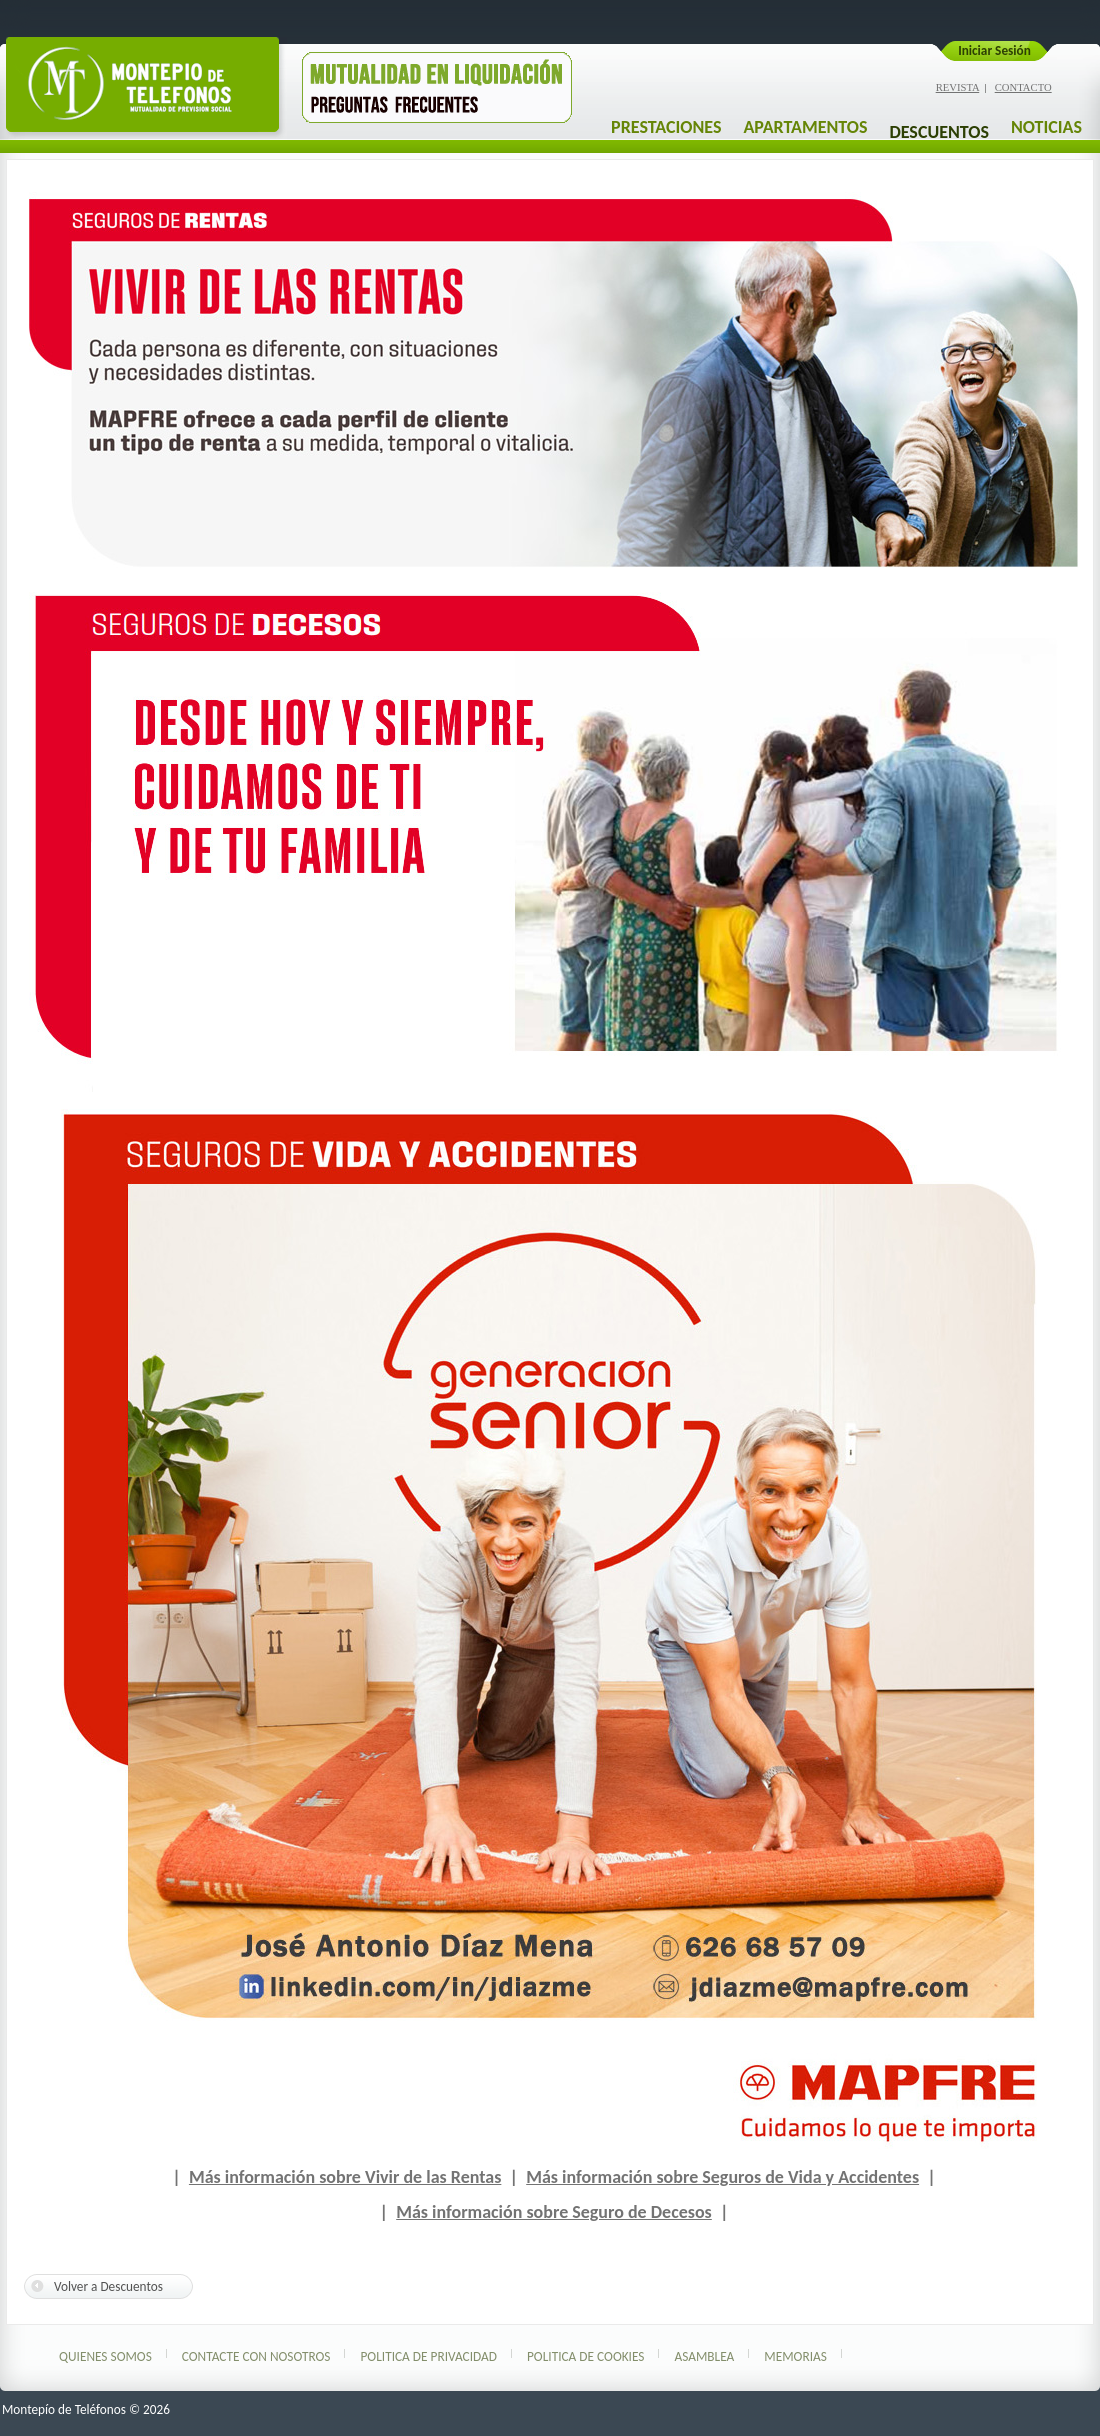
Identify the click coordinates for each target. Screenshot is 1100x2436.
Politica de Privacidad (428, 2356)
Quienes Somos (105, 2356)
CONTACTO (1023, 87)
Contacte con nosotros (256, 2356)
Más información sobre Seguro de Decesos (554, 2212)
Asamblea (704, 2356)
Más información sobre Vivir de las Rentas (345, 2177)
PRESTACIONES (666, 127)
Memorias (795, 2356)
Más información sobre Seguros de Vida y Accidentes (722, 2177)
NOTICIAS (1046, 127)
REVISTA (958, 87)
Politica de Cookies (586, 2356)
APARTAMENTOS (805, 127)
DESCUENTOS (938, 132)
